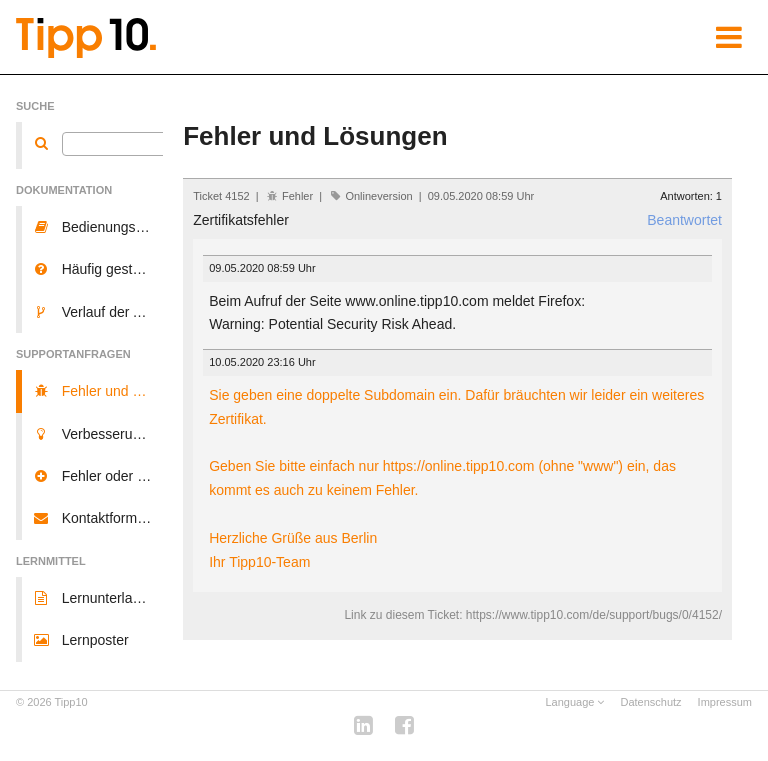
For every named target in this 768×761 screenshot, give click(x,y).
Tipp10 (71, 702)
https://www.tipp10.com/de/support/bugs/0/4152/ (594, 615)
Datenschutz (650, 702)
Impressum (725, 702)
